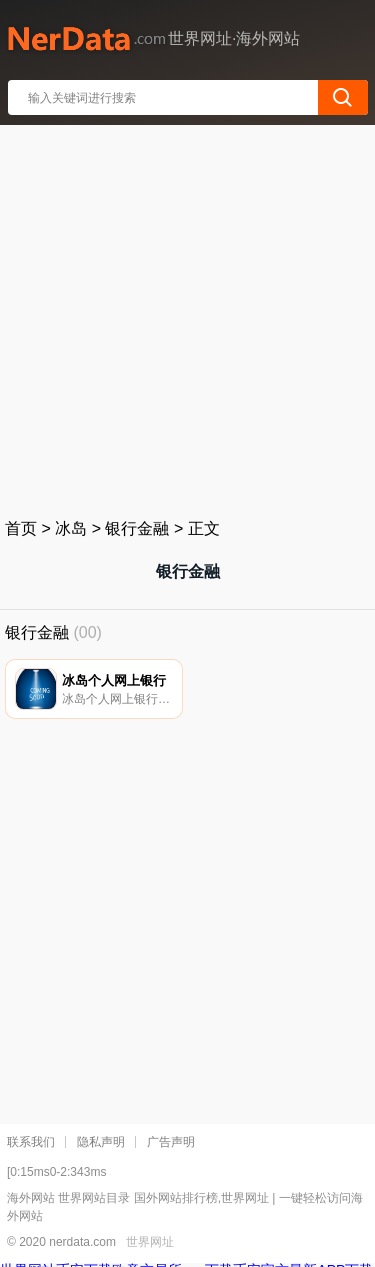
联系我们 (31, 1142)
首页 (21, 528)
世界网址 (150, 1242)
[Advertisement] (187, 317)
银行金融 (137, 528)
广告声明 (171, 1142)
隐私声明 (101, 1142)
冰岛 (71, 528)
